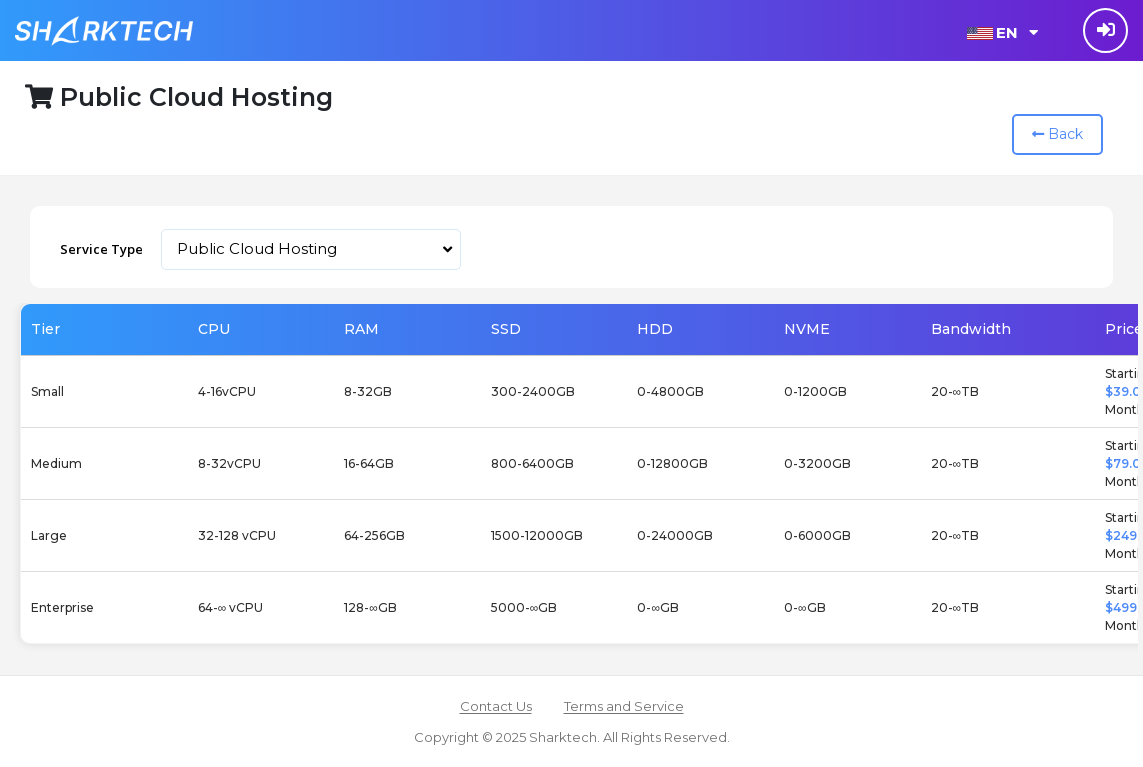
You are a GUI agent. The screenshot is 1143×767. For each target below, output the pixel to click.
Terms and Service (624, 706)
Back (1057, 134)
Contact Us (496, 706)
